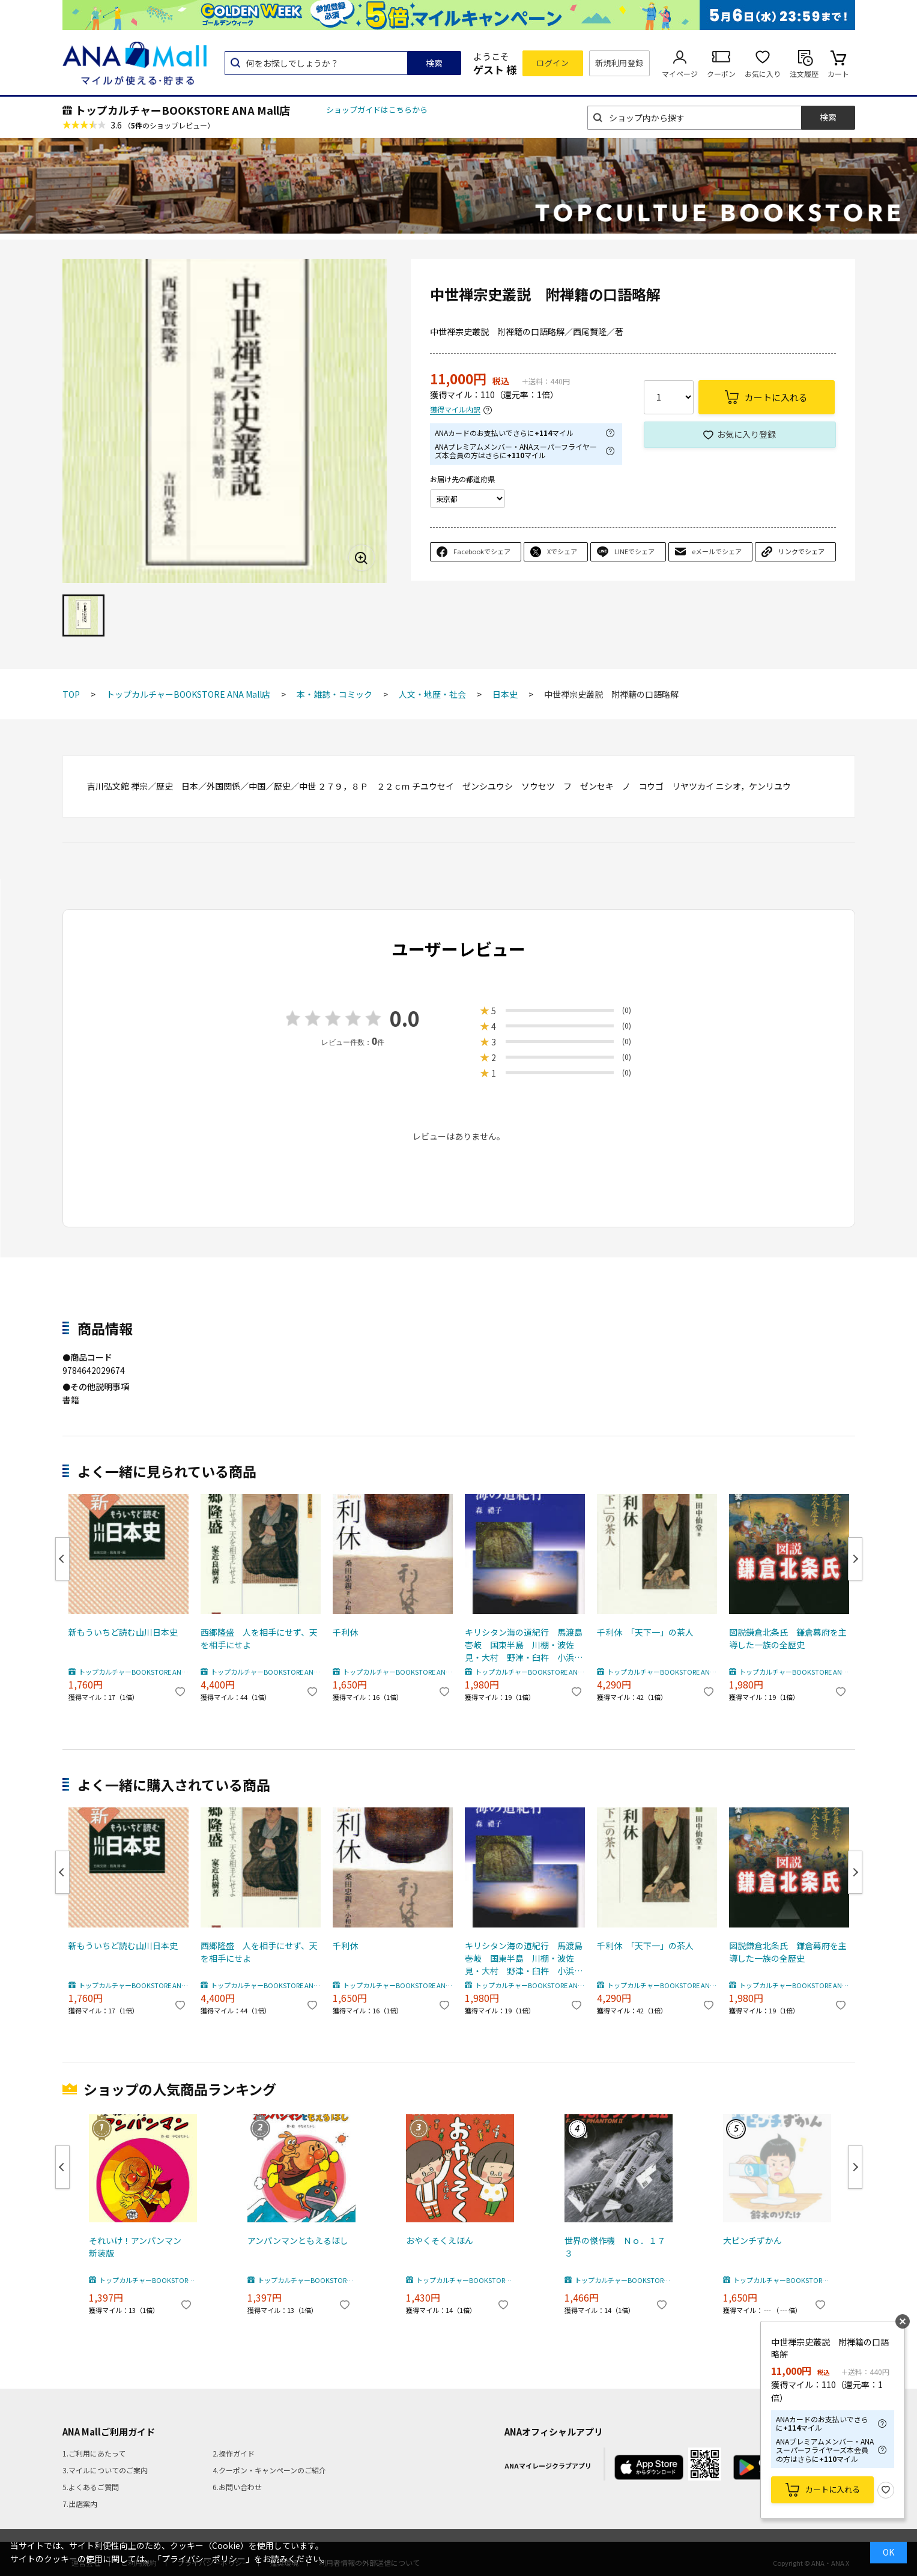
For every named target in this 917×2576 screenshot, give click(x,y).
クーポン (721, 73)
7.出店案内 (79, 2504)
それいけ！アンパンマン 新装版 (139, 2246)
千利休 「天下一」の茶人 (645, 1632)
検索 (434, 63)
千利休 (345, 1632)
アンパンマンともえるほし (297, 2240)
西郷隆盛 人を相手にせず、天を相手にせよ (259, 1638)
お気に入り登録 (746, 434)
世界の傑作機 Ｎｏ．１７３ (614, 2246)
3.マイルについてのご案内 (105, 2470)
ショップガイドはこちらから (377, 109)
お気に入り (763, 73)
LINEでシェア (634, 551)
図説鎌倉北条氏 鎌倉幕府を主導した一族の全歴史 (788, 1638)
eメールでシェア (717, 551)
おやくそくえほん (439, 2240)
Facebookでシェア (481, 551)
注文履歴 (804, 73)
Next (855, 1558)
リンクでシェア (801, 551)
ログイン (552, 62)
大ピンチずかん (752, 2240)
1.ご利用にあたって (94, 2453)
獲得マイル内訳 (455, 409)
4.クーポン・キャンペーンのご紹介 (269, 2470)
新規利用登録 (619, 62)
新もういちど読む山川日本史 (123, 1632)
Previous (62, 1558)
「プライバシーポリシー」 (203, 2559)
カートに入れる (832, 2489)
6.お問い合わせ (237, 2487)
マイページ (680, 73)
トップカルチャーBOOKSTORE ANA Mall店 (182, 110)
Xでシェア (562, 551)
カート (838, 73)
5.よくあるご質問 (90, 2487)
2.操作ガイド (234, 2453)
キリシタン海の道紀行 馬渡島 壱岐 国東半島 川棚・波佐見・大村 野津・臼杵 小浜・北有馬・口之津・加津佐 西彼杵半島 (525, 1645)
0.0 (405, 1018)
